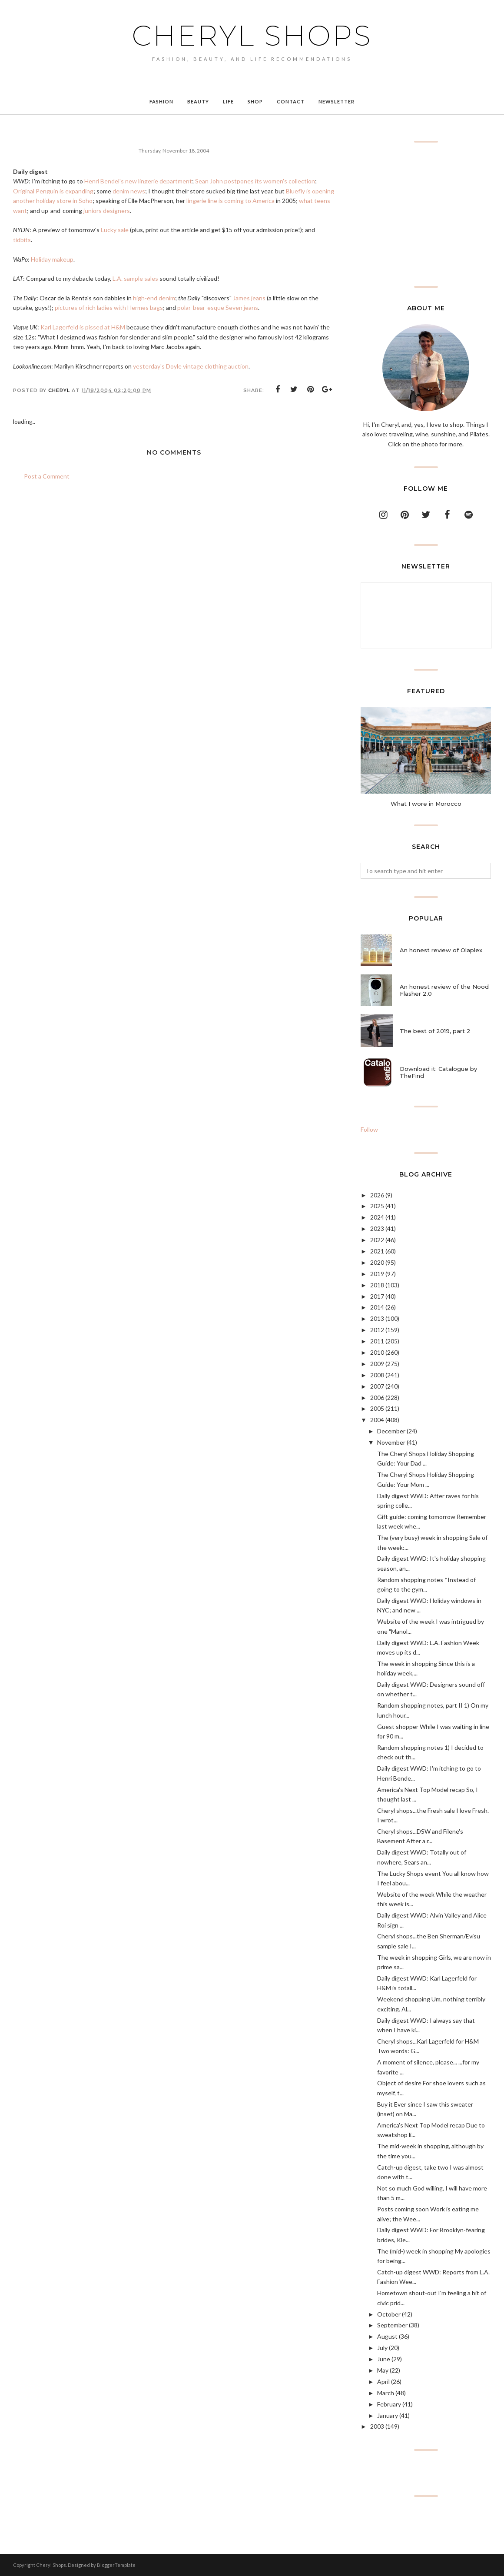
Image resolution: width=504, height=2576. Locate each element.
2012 (377, 1329)
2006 (377, 1397)
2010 (377, 1352)
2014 (377, 1307)
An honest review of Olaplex (441, 950)
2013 (377, 1318)
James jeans (249, 298)
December (391, 1431)
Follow (369, 1129)
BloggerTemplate (116, 2565)
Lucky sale (115, 229)
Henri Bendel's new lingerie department (138, 181)
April (383, 2381)
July (382, 2347)
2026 (377, 1195)
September (392, 2325)
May (382, 2370)
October (389, 2314)
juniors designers (106, 210)
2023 (377, 1228)
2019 (377, 1273)
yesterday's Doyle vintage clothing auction (191, 366)
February (389, 2404)
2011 (377, 1341)
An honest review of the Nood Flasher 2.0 (444, 990)
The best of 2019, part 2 (435, 1030)
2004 (377, 1419)
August (387, 2336)
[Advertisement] (426, 214)
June (383, 2359)
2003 (377, 2426)
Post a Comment (47, 476)
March (385, 2393)
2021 (377, 1251)
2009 (377, 1363)
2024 (377, 1217)
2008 (377, 1375)
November (391, 1442)
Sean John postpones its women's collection (255, 181)
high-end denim (154, 298)
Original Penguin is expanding (53, 191)
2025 (377, 1206)
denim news (129, 191)
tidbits (22, 239)
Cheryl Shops (252, 36)
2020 (377, 1262)
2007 (377, 1386)
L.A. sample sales (135, 278)
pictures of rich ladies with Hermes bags (109, 307)
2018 (377, 1285)
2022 (377, 1239)
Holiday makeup (52, 259)
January (387, 2415)
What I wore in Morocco (426, 803)
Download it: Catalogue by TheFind (438, 1072)
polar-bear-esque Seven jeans (217, 307)
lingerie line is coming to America (230, 200)
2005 (377, 1408)
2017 (377, 1296)
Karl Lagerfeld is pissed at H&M (82, 327)
